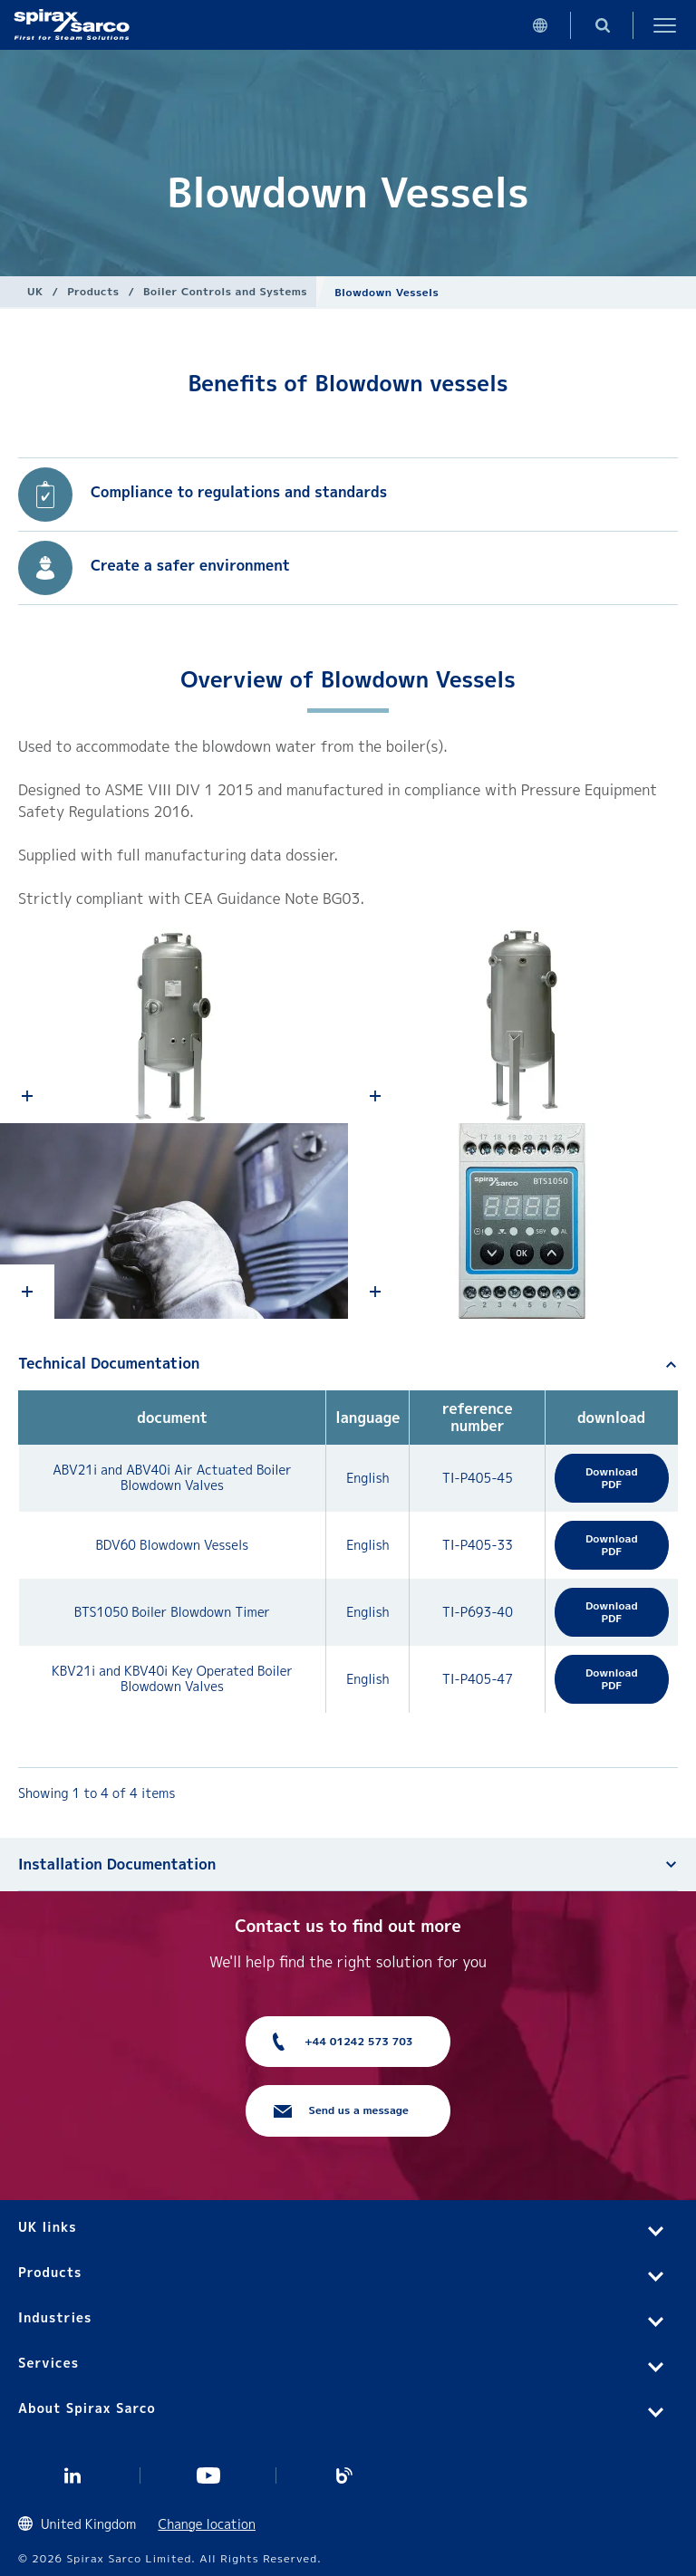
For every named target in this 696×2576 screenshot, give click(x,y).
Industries (55, 2317)
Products (93, 291)
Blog (344, 2475)
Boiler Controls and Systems (225, 291)
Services (48, 2362)
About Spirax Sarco (87, 2408)
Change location (207, 2524)
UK (35, 291)
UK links (47, 2226)
